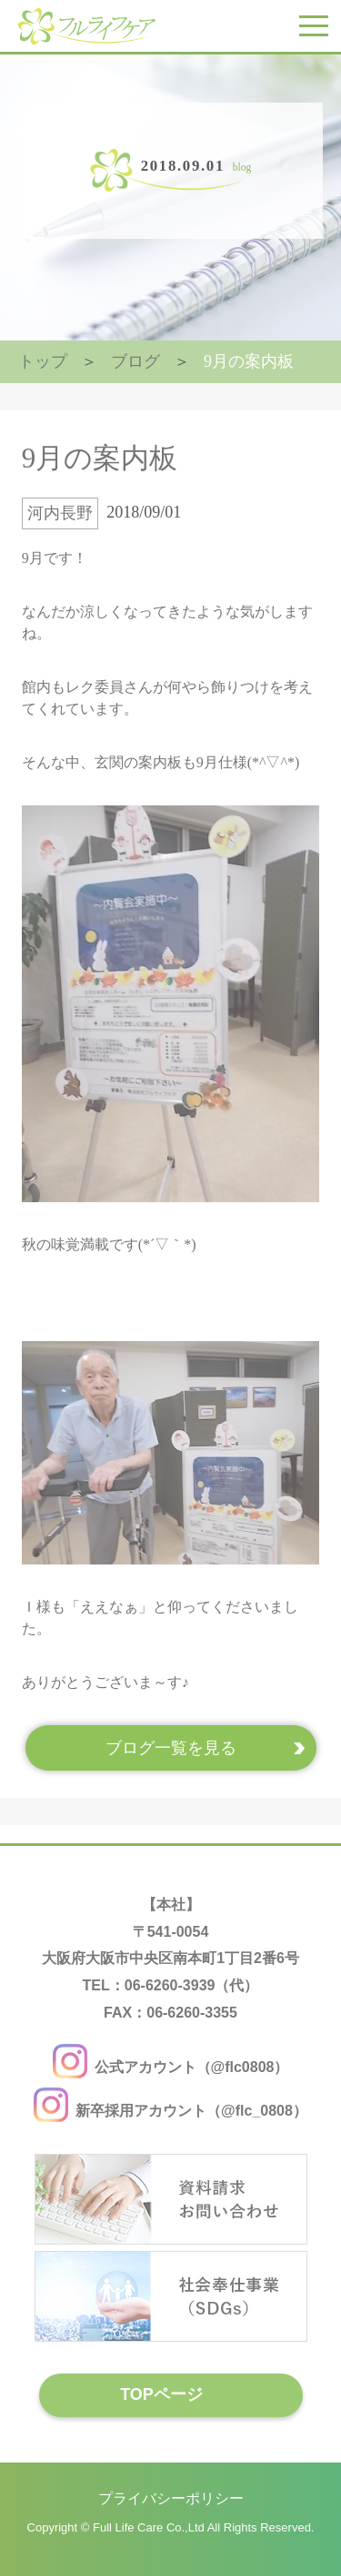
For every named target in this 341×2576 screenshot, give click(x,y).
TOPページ (161, 2394)
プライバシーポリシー (171, 2497)
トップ (42, 361)
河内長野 (60, 513)
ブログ (135, 361)
